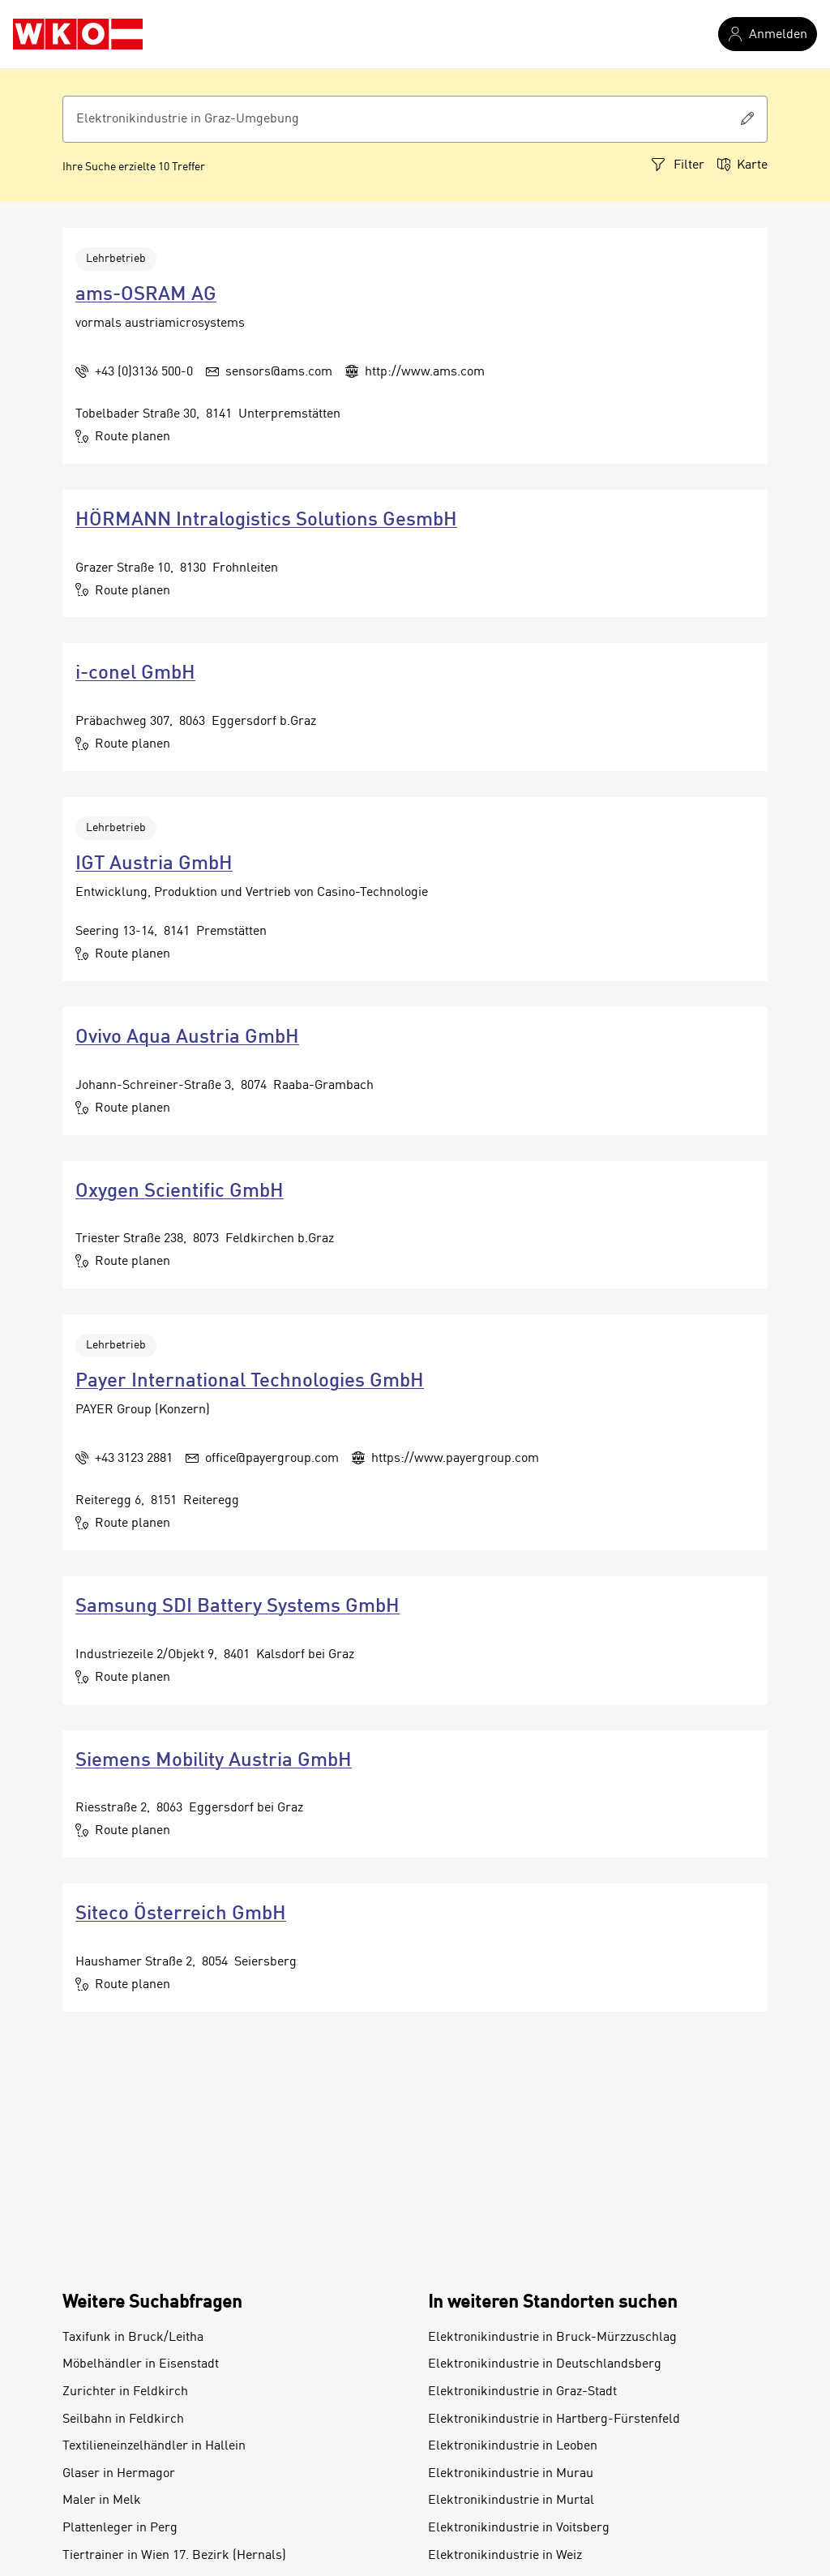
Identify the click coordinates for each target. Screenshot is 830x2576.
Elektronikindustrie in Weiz (505, 2555)
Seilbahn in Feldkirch (123, 2419)
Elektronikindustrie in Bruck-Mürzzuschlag (552, 2337)
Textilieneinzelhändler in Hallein (154, 2446)
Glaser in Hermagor (118, 2473)
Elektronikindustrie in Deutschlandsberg (544, 2364)
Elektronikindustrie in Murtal (511, 2500)
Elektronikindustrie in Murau (510, 2473)
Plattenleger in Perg (120, 2528)
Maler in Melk (101, 2500)
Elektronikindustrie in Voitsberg (519, 2528)
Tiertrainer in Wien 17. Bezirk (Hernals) (174, 2555)
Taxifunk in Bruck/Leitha (132, 2337)
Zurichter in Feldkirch (125, 2391)
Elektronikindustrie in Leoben (512, 2446)
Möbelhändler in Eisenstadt (140, 2364)
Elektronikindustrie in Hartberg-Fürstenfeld (554, 2419)
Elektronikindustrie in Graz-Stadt (522, 2391)
